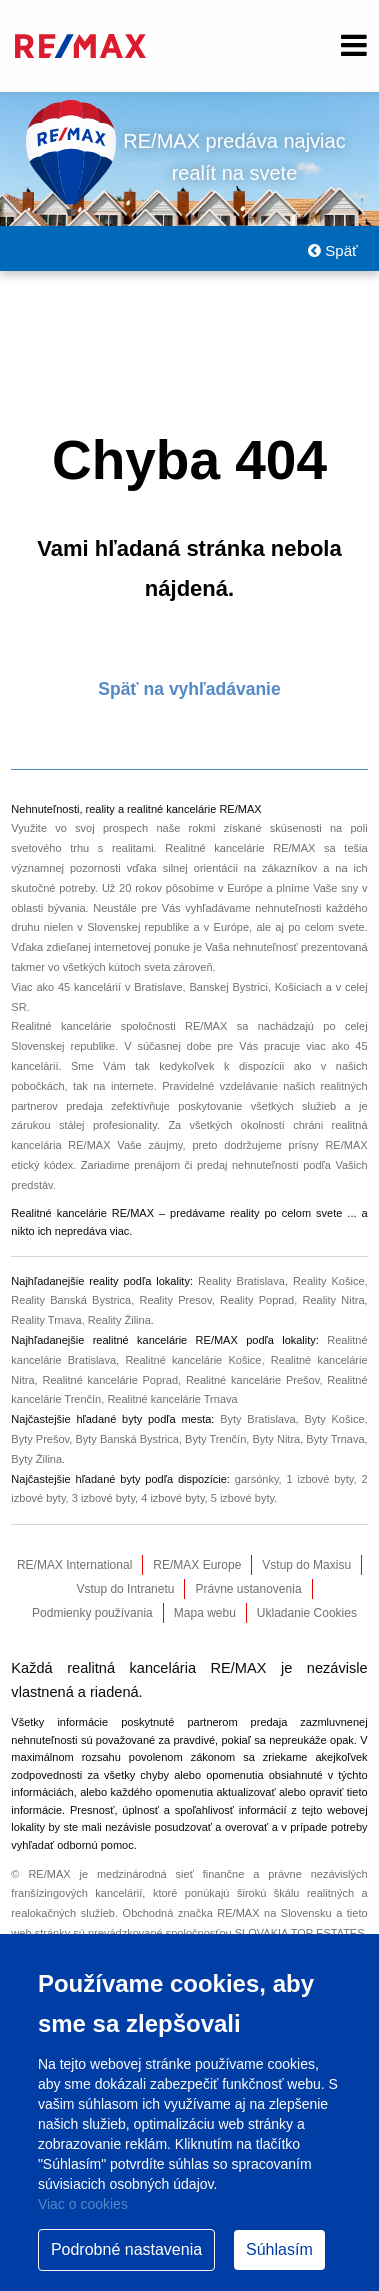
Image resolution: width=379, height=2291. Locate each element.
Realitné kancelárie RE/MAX (240, 848)
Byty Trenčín (215, 1439)
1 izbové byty (320, 1479)
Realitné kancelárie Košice (193, 1360)
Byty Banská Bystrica (126, 1439)
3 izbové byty (103, 1498)
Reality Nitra (333, 1300)
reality (244, 1213)
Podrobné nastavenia (126, 2249)
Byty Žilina (36, 1459)
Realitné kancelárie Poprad (110, 1380)
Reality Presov (175, 1300)
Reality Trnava (46, 1320)
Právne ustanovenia (248, 1589)
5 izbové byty (242, 1498)
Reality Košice (329, 1281)
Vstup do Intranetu (125, 1589)
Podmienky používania (92, 1613)
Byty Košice (334, 1419)
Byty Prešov (40, 1439)
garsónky (257, 1479)
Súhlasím (279, 2249)
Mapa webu (205, 1613)
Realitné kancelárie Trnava (172, 1399)
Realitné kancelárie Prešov (253, 1380)
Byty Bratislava (257, 1419)
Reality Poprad (257, 1300)
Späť (332, 250)
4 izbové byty (172, 1498)
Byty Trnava (335, 1439)
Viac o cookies (83, 2204)
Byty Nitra (276, 1439)
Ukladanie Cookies (307, 1613)
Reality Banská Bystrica (71, 1300)
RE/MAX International (74, 1565)
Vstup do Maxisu (306, 1565)
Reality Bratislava (241, 1281)
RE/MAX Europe (197, 1565)
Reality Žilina (119, 1320)
